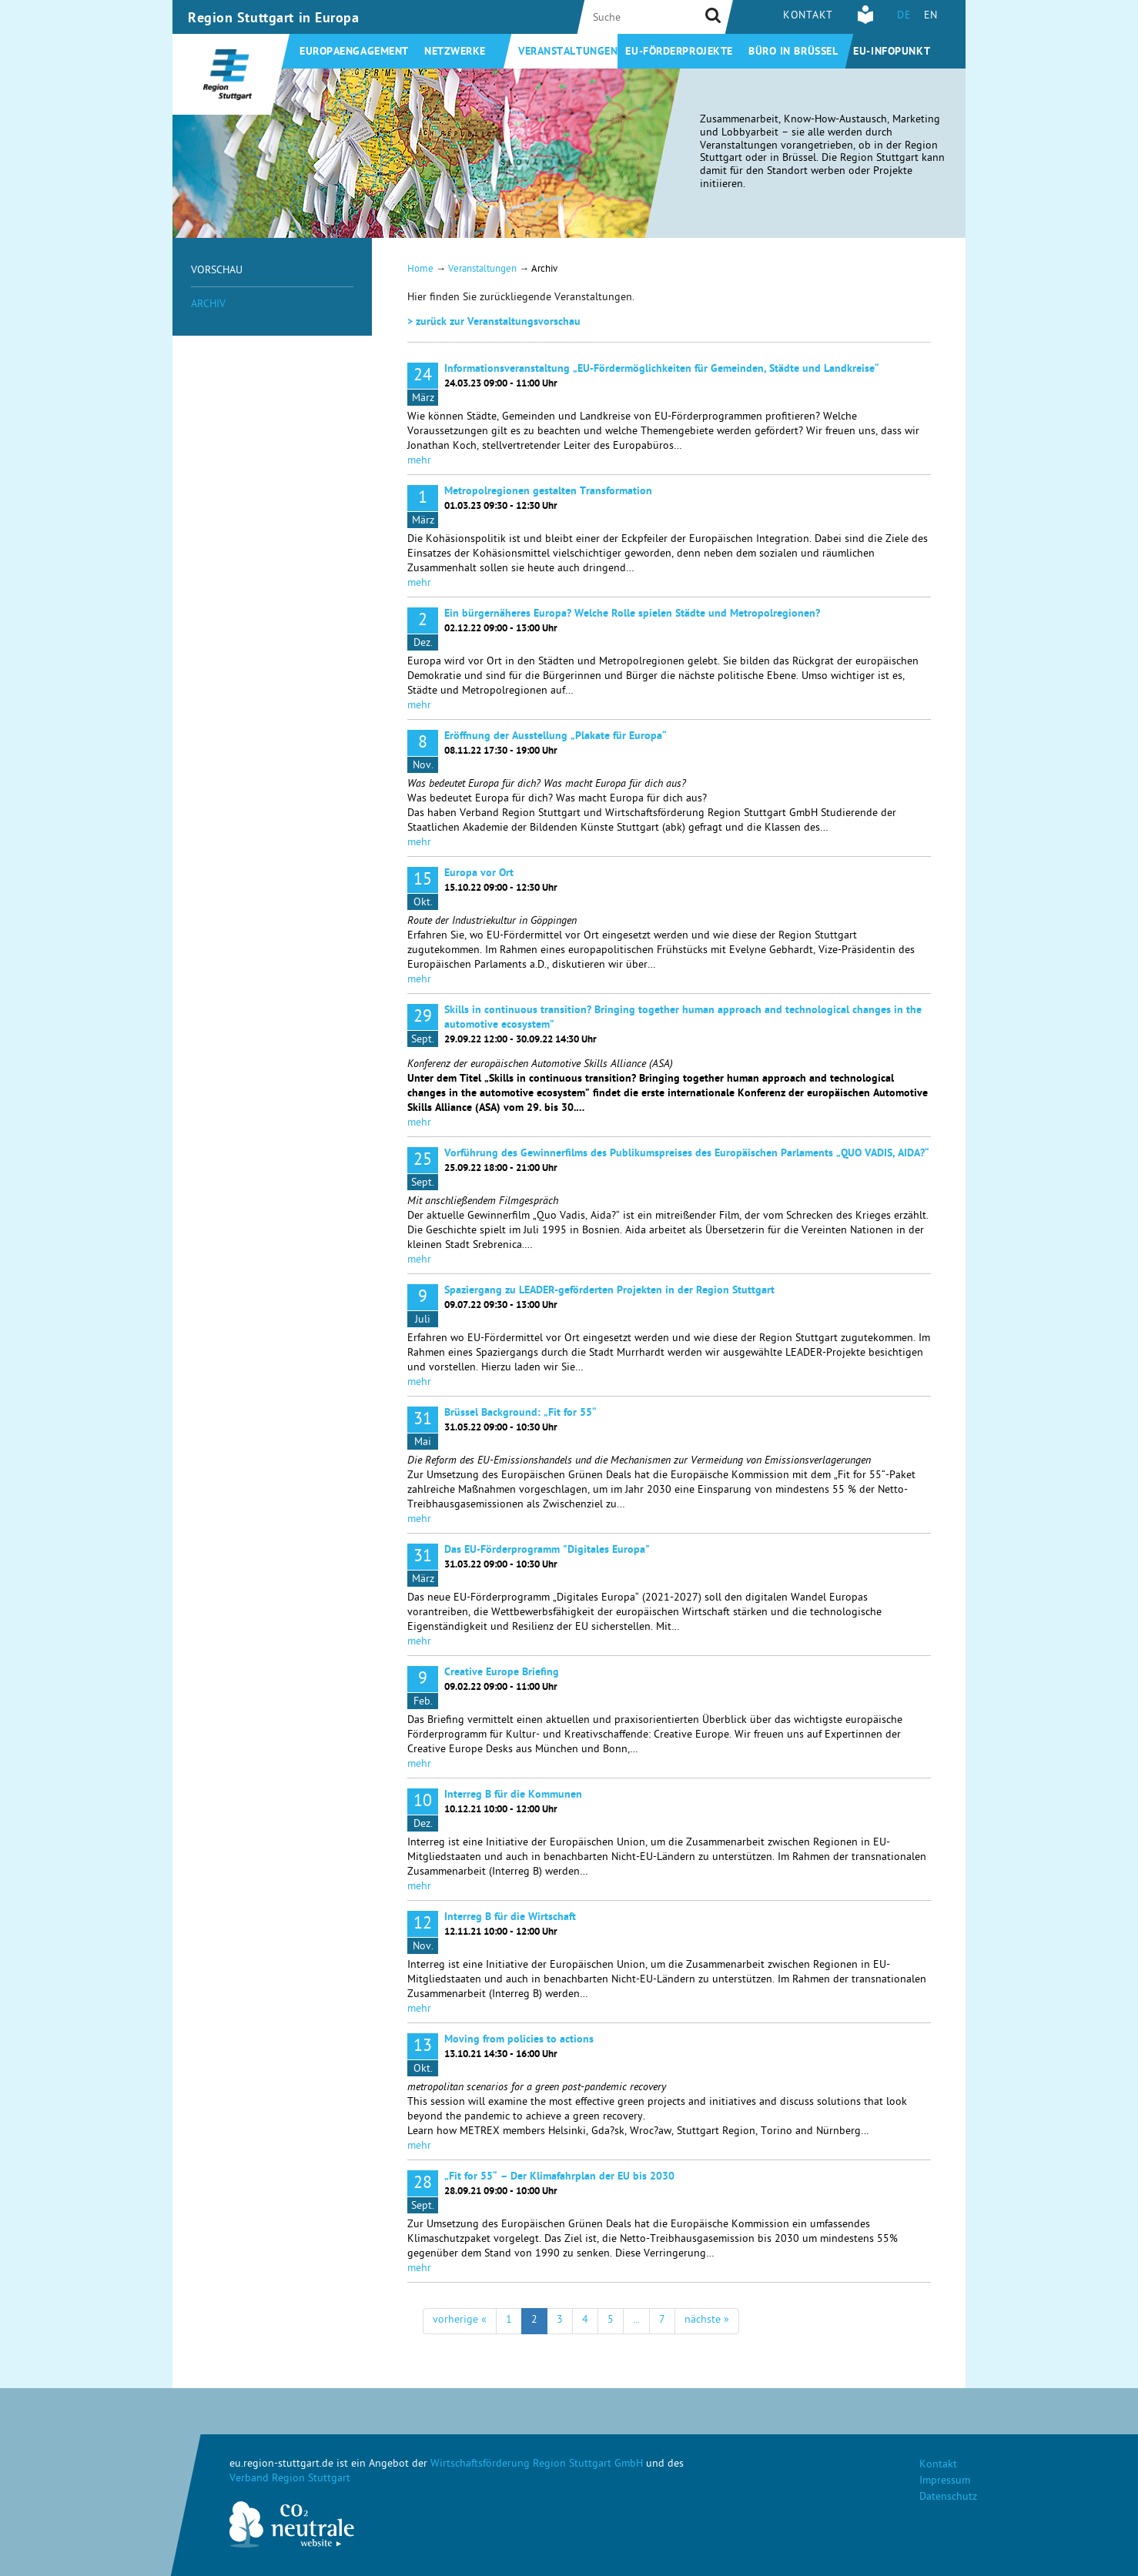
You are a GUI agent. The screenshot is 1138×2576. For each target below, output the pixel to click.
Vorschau (217, 271)
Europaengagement (354, 52)
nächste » (706, 2320)
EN (931, 16)
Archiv (208, 305)
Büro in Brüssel (793, 52)
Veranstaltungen (568, 52)
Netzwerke (455, 52)
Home (420, 270)
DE (904, 16)
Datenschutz (948, 2497)
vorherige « (460, 2320)
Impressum (944, 2481)
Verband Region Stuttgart (289, 2479)
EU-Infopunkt (891, 52)
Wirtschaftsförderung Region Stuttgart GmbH (536, 2464)
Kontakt (808, 16)
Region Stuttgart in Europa (274, 19)
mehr (419, 461)
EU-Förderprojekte (679, 52)
